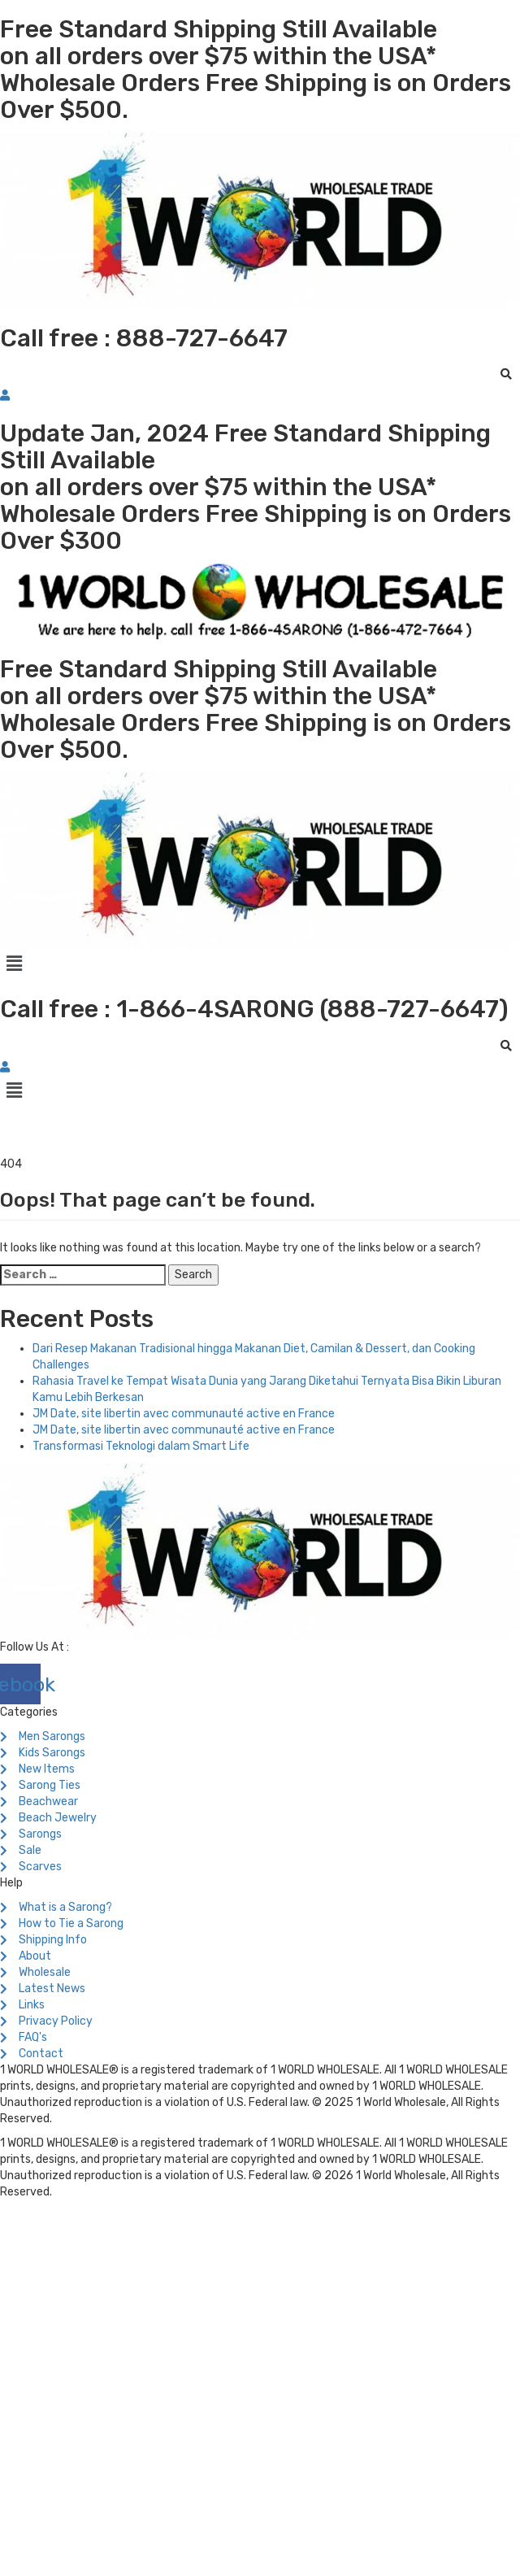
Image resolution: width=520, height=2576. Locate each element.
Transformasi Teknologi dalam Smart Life (140, 1446)
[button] (260, 964)
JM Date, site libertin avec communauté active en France (183, 1414)
